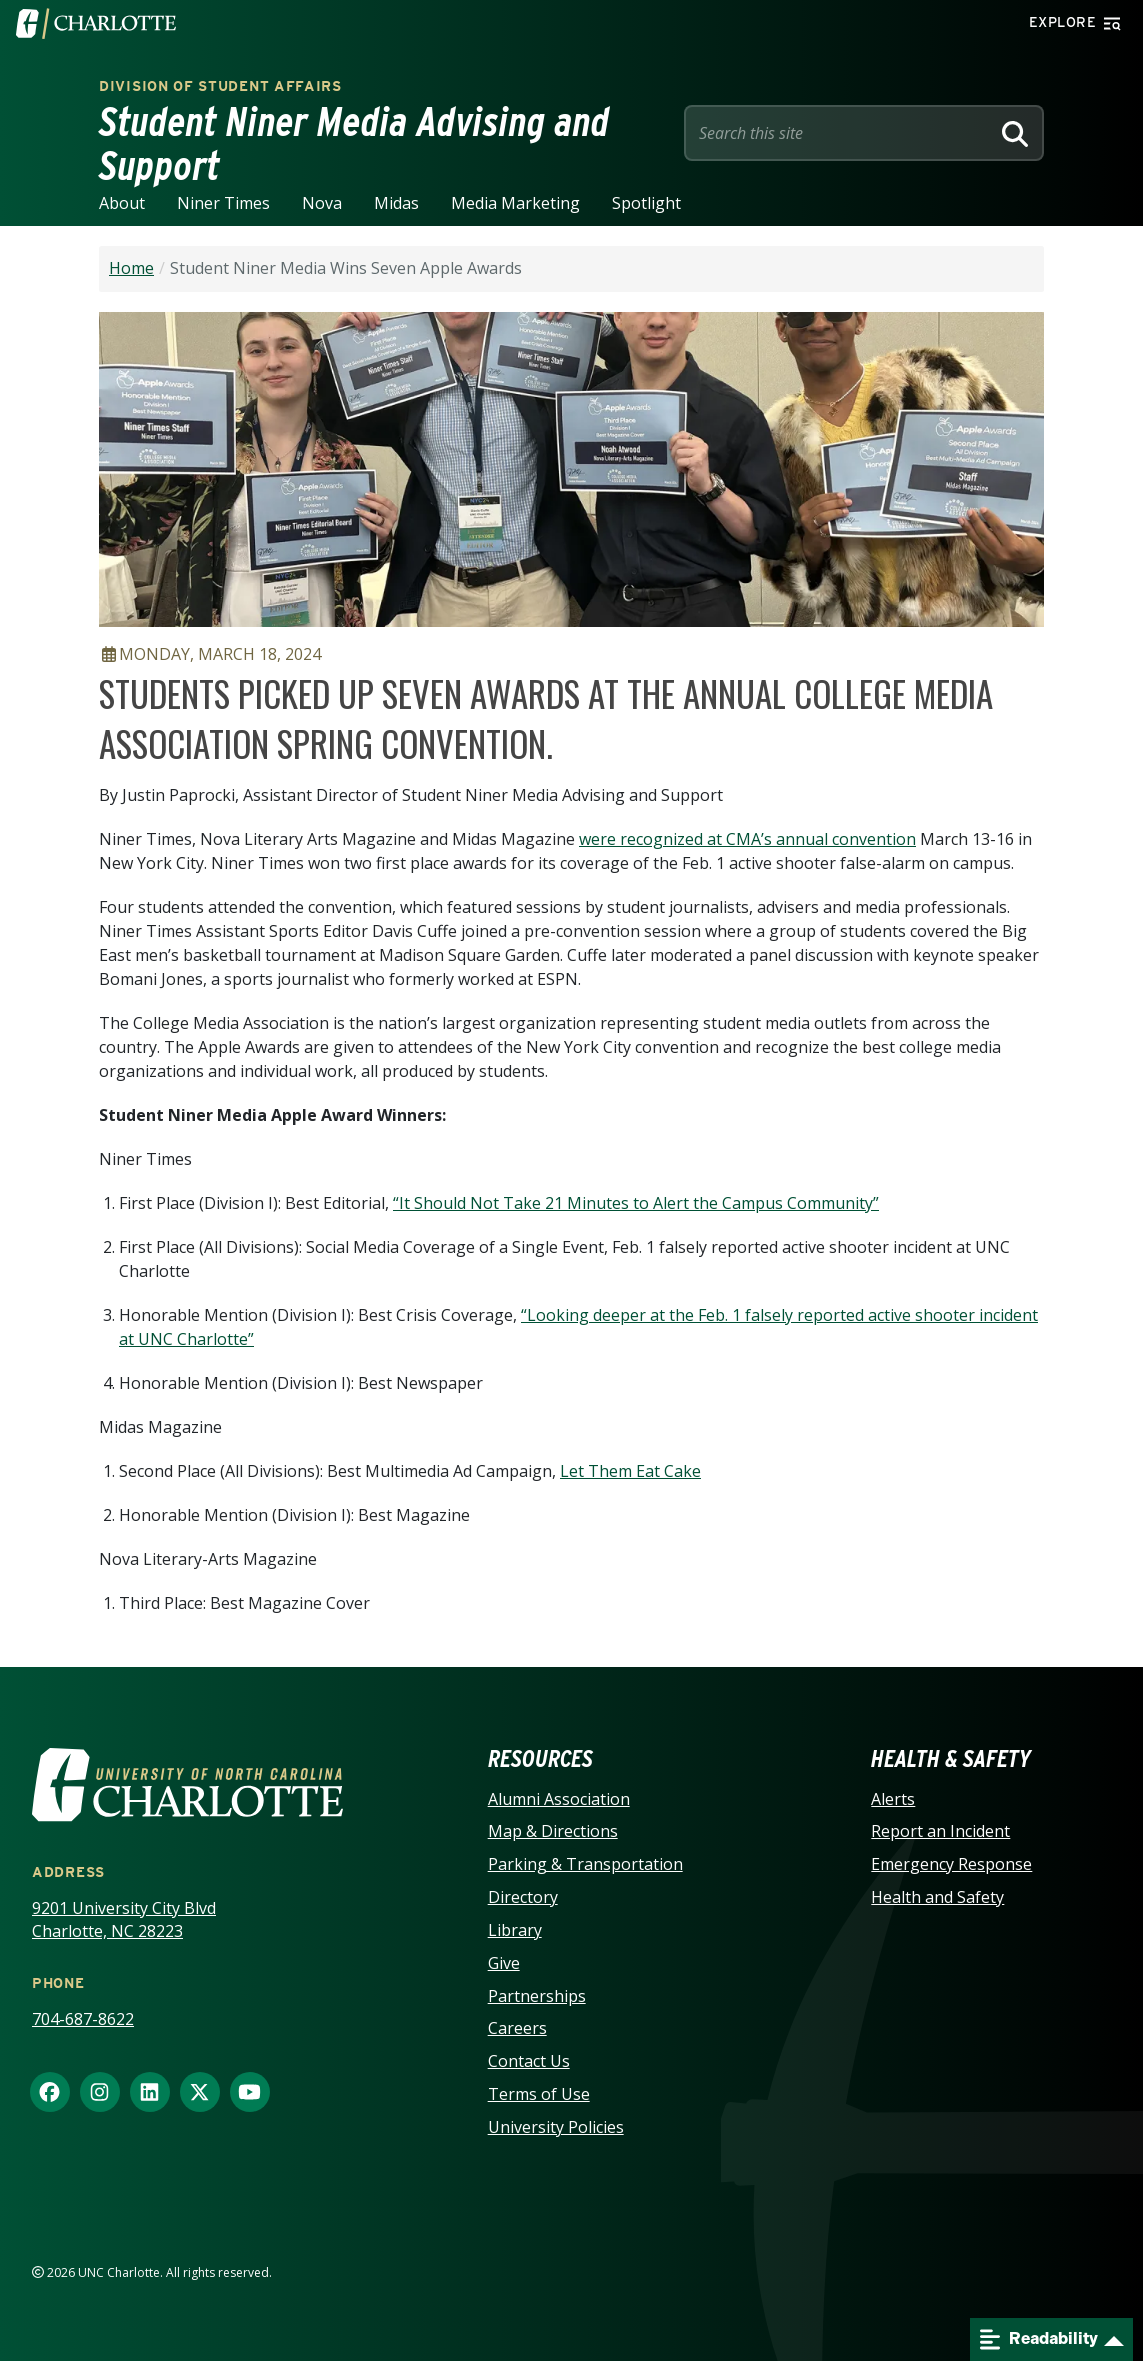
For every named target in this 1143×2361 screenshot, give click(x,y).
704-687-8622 (83, 2019)
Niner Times (223, 203)
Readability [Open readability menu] (1039, 2339)
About (122, 203)
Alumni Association (559, 1799)
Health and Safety (937, 1897)
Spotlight (646, 203)
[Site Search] (841, 133)
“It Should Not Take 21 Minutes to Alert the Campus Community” (636, 1203)
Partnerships (537, 1996)
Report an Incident (940, 1831)
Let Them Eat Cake (630, 1471)
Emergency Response (951, 1864)
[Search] (1015, 133)
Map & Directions (553, 1831)
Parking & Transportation (585, 1864)
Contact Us (529, 2061)
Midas (396, 203)
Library (515, 1930)
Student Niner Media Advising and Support (354, 144)
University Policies (556, 2127)
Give (504, 1963)
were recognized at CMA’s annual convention (747, 839)
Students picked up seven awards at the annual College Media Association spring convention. (546, 718)
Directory (523, 1897)
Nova (322, 203)
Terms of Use (539, 2094)
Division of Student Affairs (220, 86)
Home (131, 268)
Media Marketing (515, 203)
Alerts (893, 1799)
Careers (517, 2028)
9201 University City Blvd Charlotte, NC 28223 (124, 1919)
